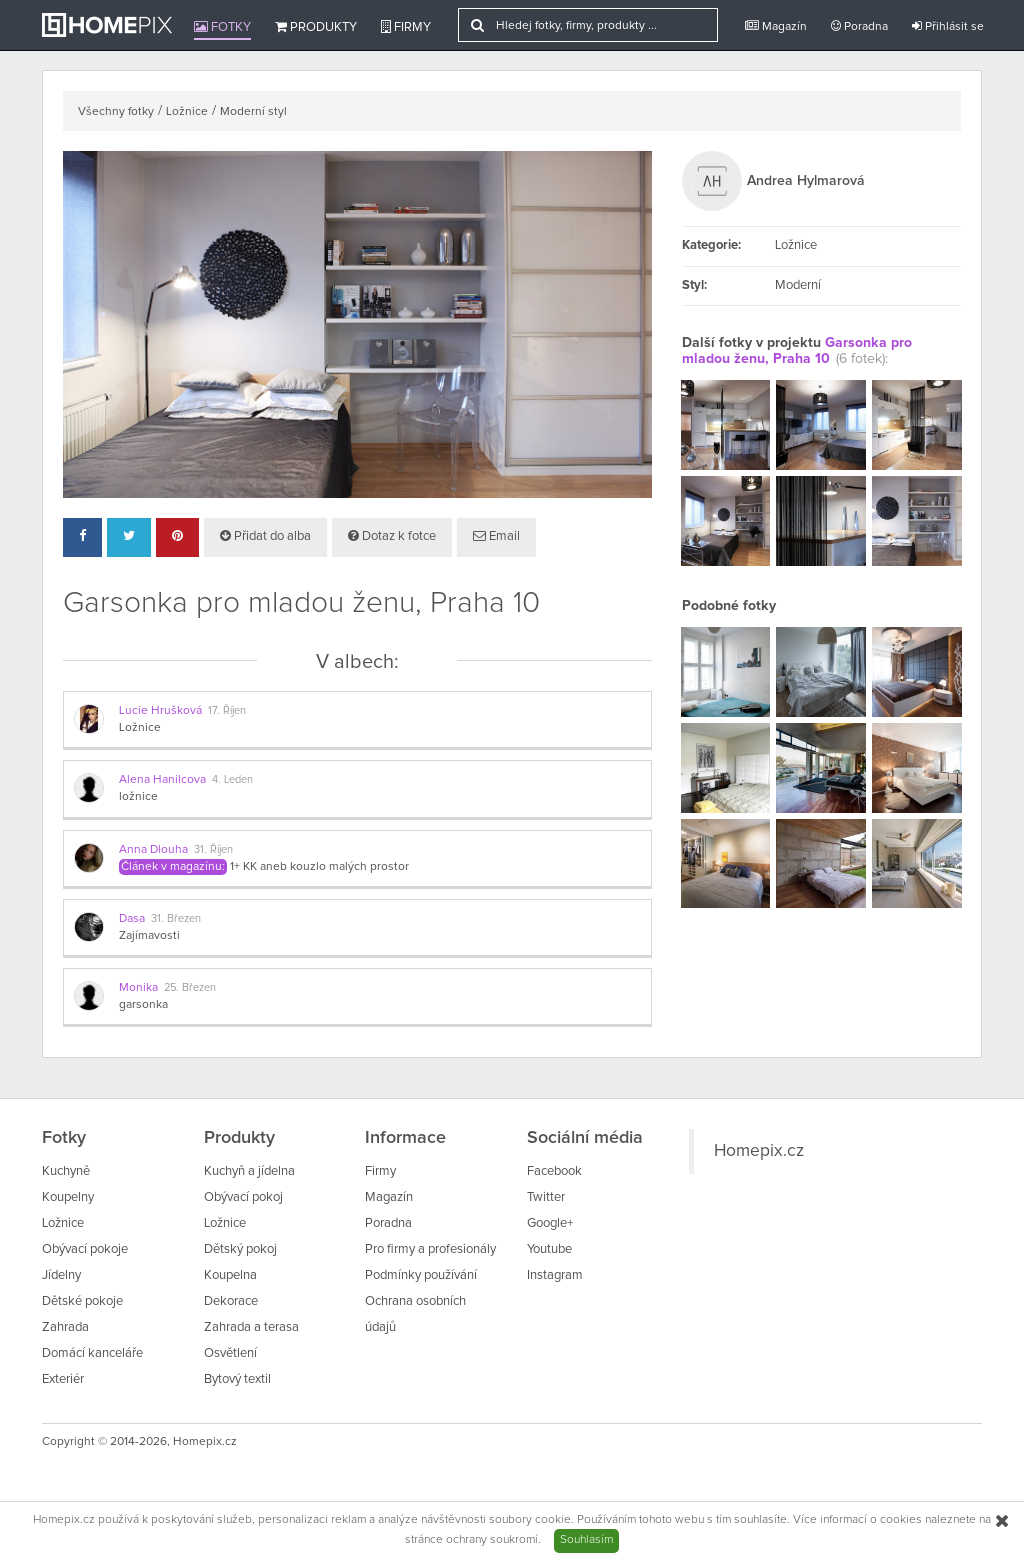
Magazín (776, 26)
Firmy (406, 27)
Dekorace (231, 1301)
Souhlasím (586, 1540)
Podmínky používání (421, 1275)
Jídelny (61, 1275)
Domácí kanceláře (92, 1353)
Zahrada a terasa (251, 1327)
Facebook (554, 1171)
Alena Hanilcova (162, 780)
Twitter (546, 1197)
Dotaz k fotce (392, 536)
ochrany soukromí (492, 1540)
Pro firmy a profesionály (430, 1249)
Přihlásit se (948, 26)
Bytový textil (237, 1379)
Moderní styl (253, 112)
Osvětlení (230, 1353)
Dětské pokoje (82, 1301)
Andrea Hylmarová (806, 181)
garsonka (143, 1005)
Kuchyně (66, 1171)
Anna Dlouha (153, 850)
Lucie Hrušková (160, 711)
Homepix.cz (759, 1151)
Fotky (222, 27)
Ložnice (187, 112)
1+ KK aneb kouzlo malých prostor (319, 867)
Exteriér (63, 1379)
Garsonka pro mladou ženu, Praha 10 (797, 350)
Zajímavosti (149, 936)
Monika (138, 988)
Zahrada (65, 1327)
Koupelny (68, 1197)
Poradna (859, 26)
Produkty (316, 27)
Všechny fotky (116, 112)
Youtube (549, 1249)
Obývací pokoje (85, 1249)
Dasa (132, 919)
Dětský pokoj (240, 1249)
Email (496, 536)
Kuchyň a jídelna (249, 1171)
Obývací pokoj (243, 1197)
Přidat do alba (265, 536)
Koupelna (230, 1275)
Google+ (550, 1223)
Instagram (555, 1275)
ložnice (138, 797)
